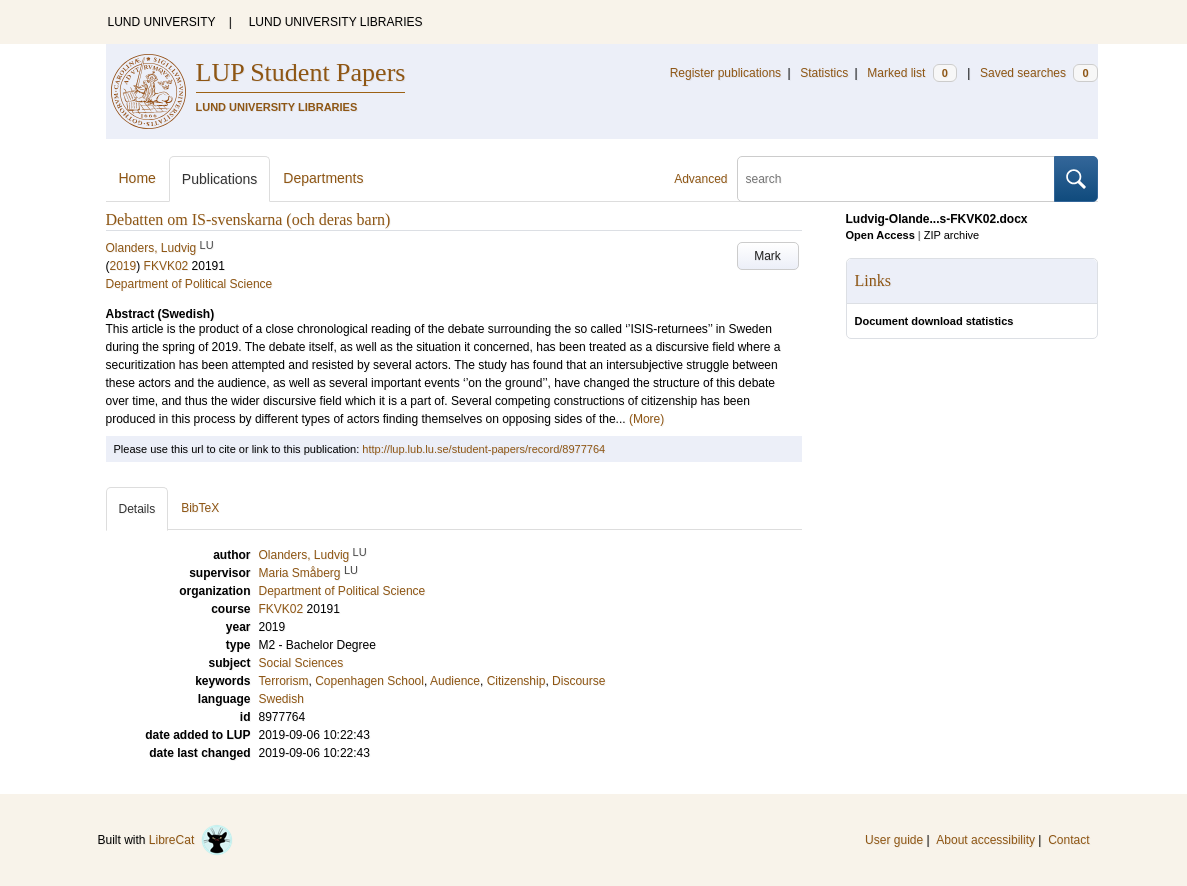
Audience (455, 681)
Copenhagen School (369, 681)
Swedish (281, 699)
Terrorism (284, 681)
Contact (1068, 840)
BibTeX (200, 508)
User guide (894, 840)
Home (137, 178)
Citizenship (516, 681)
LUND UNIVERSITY (162, 22)
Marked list (911, 73)
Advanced (700, 179)
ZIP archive (951, 235)
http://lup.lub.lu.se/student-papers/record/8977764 (483, 449)
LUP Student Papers (301, 72)
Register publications (725, 73)
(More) (646, 419)
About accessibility (985, 840)
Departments (323, 178)
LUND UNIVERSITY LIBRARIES (336, 22)
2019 (123, 266)
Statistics (824, 73)
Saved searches (1039, 73)
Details (137, 509)
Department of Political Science (189, 284)
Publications (220, 179)
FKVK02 (166, 266)
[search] (896, 179)
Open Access (880, 235)
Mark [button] (767, 256)
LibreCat (191, 840)
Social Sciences (301, 663)
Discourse (578, 681)
